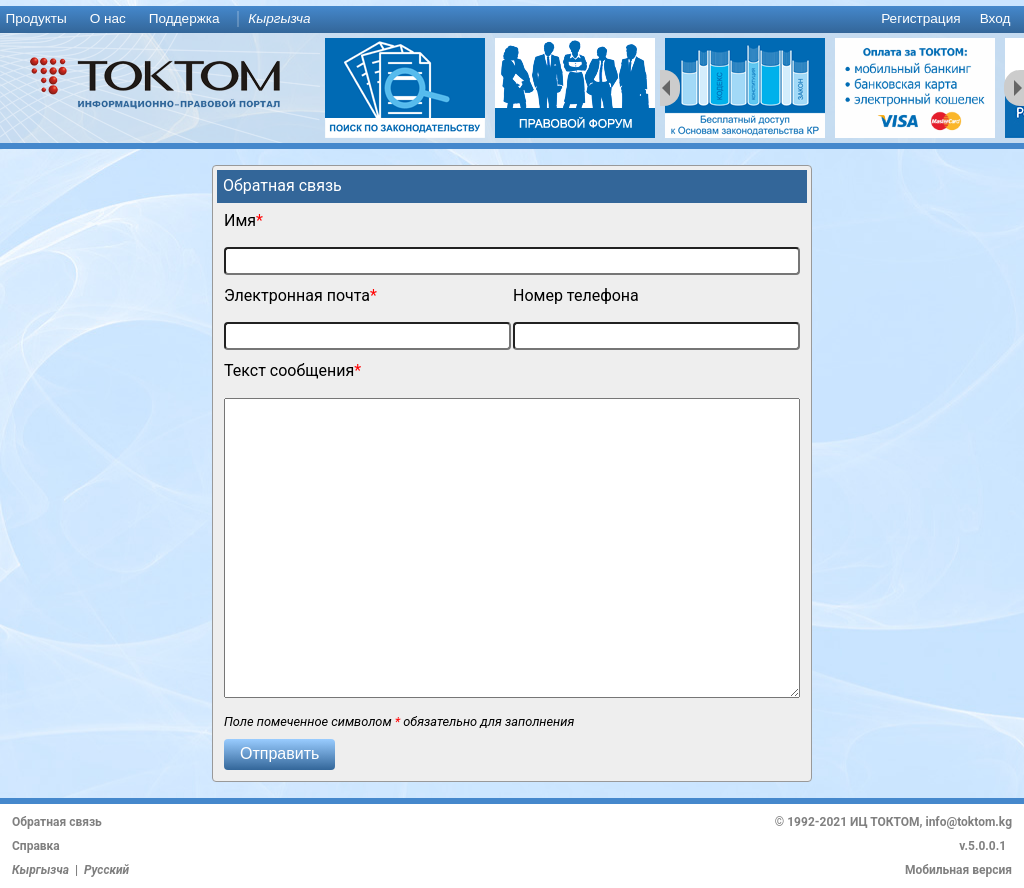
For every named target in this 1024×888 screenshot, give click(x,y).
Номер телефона (576, 295)
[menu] (512, 19)
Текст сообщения (289, 370)
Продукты (35, 18)
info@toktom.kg (968, 822)
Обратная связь (57, 822)
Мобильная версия (958, 870)
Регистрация (920, 18)
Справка (36, 846)
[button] (279, 754)
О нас (108, 18)
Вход (995, 18)
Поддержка (184, 18)
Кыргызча (279, 18)
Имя (240, 220)
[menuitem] (40, 19)
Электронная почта (297, 295)
